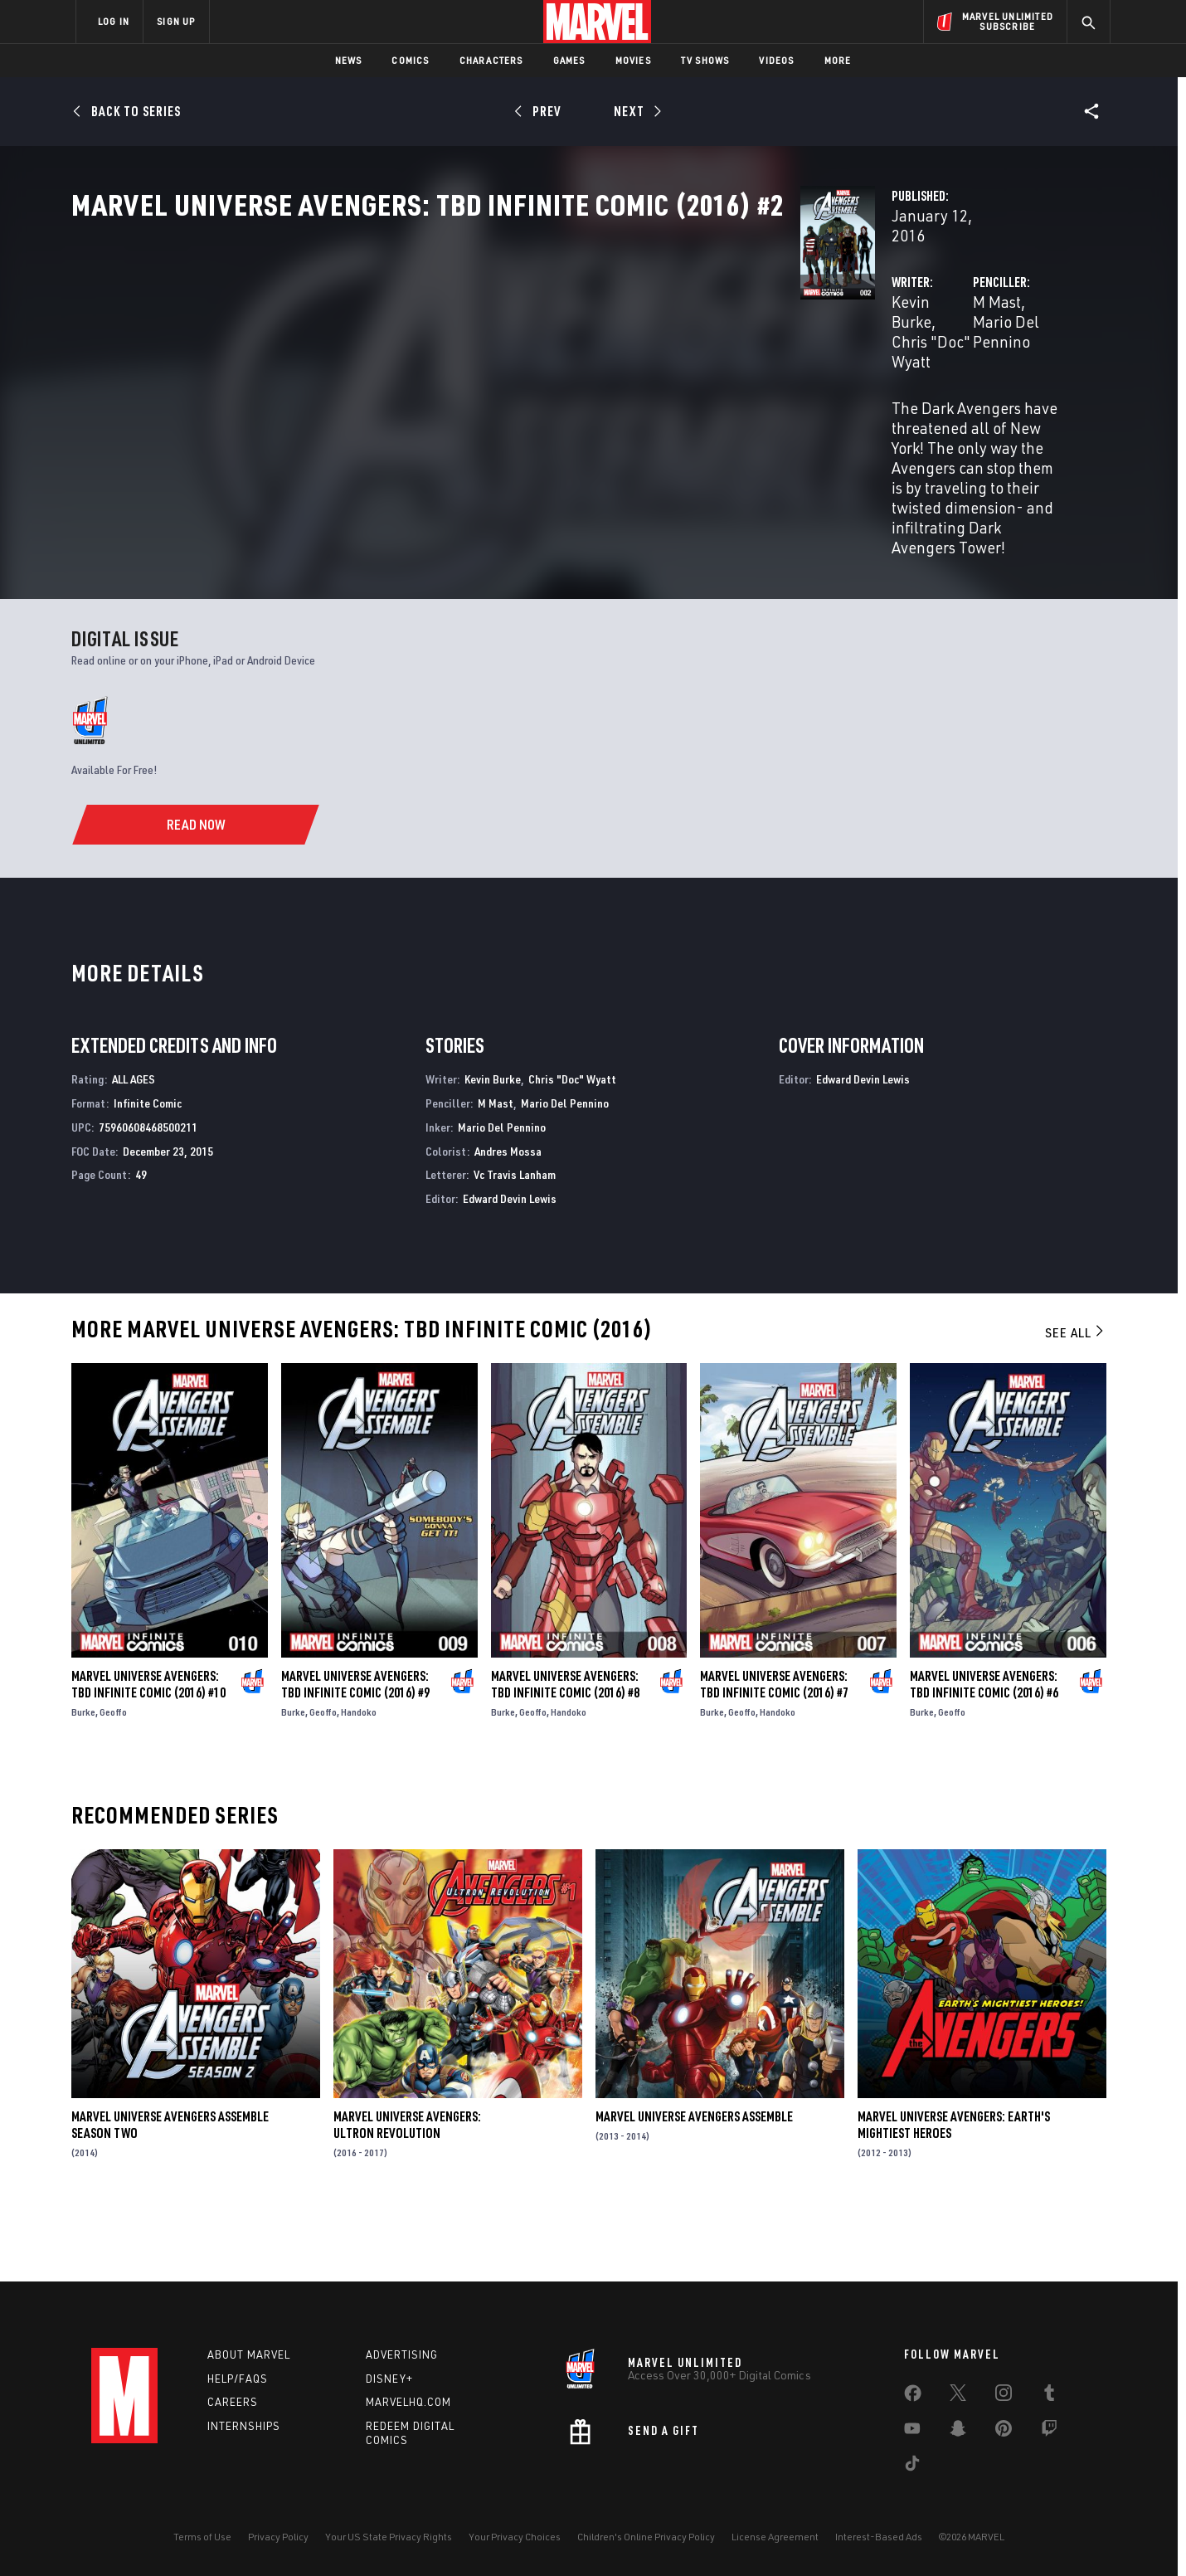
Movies (633, 60)
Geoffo (113, 1781)
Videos (776, 60)
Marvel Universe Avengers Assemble (694, 2186)
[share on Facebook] (912, 2397)
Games (569, 60)
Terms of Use (202, 2536)
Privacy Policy (278, 2536)
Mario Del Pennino (836, 391)
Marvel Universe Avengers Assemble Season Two (170, 2194)
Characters (491, 60)
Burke (83, 1781)
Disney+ (389, 2378)
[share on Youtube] (912, 2431)
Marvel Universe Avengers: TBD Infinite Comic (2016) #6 (984, 1753)
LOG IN (113, 21)
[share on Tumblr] (1049, 2396)
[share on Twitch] (1049, 2431)
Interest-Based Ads (878, 2536)
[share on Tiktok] (912, 2466)
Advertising (402, 2354)
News (348, 60)
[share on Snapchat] (958, 2431)
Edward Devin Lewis (510, 1268)
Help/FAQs (237, 2378)
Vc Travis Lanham (515, 1244)
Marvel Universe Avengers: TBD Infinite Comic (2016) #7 (774, 1753)
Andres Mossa (508, 1220)
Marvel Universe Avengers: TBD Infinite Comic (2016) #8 (565, 1753)
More (838, 60)
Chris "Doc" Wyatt (530, 391)
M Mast (741, 391)
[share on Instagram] (1003, 2396)
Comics (410, 60)
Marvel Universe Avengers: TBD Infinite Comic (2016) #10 (148, 1753)
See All (1075, 1402)
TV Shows (705, 60)
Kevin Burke (422, 391)
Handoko (359, 1781)
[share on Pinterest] (1003, 2431)
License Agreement (775, 2536)
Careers (232, 2402)
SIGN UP (176, 21)
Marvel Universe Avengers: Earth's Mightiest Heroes (954, 2194)
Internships (243, 2426)
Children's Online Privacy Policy (646, 2536)
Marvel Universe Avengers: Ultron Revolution (407, 2194)
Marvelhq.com (408, 2402)
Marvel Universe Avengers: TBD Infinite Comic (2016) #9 (355, 1753)
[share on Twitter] (958, 2396)
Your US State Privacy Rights (388, 2536)
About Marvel (248, 2354)
